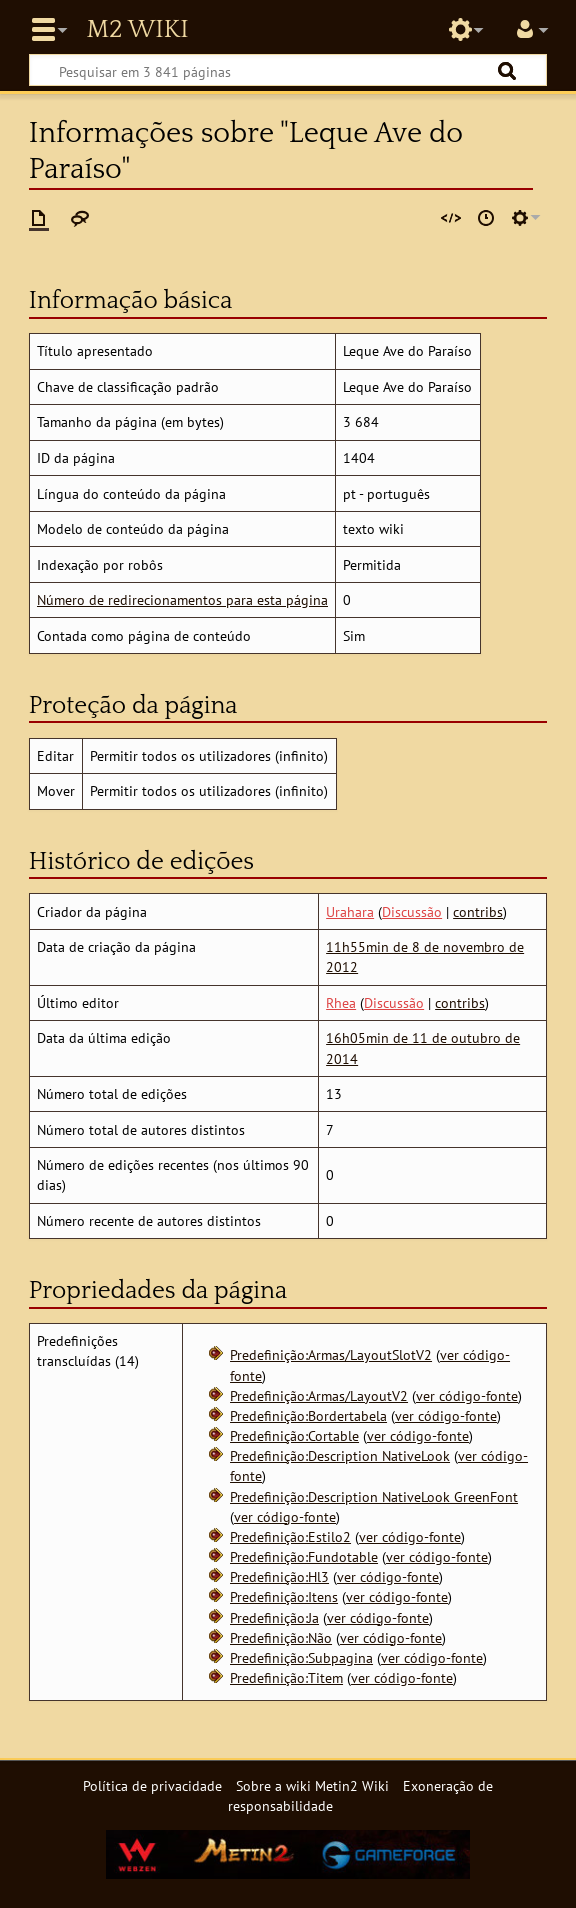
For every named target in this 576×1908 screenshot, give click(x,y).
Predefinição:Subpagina (301, 1657)
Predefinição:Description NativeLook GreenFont (374, 1496)
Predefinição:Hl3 (279, 1576)
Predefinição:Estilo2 (290, 1536)
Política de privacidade (152, 1785)
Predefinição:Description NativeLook (340, 1455)
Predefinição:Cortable (294, 1435)
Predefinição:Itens (284, 1596)
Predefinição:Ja (274, 1617)
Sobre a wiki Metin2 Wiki (312, 1785)
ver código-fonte (467, 1395)
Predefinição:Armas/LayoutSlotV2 (331, 1354)
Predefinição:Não (281, 1637)
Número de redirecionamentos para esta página (182, 599)
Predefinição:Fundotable (304, 1556)
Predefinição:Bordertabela (308, 1415)
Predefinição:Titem (286, 1677)
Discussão (412, 911)
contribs (478, 911)
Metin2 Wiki (137, 30)
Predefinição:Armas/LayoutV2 (319, 1395)
